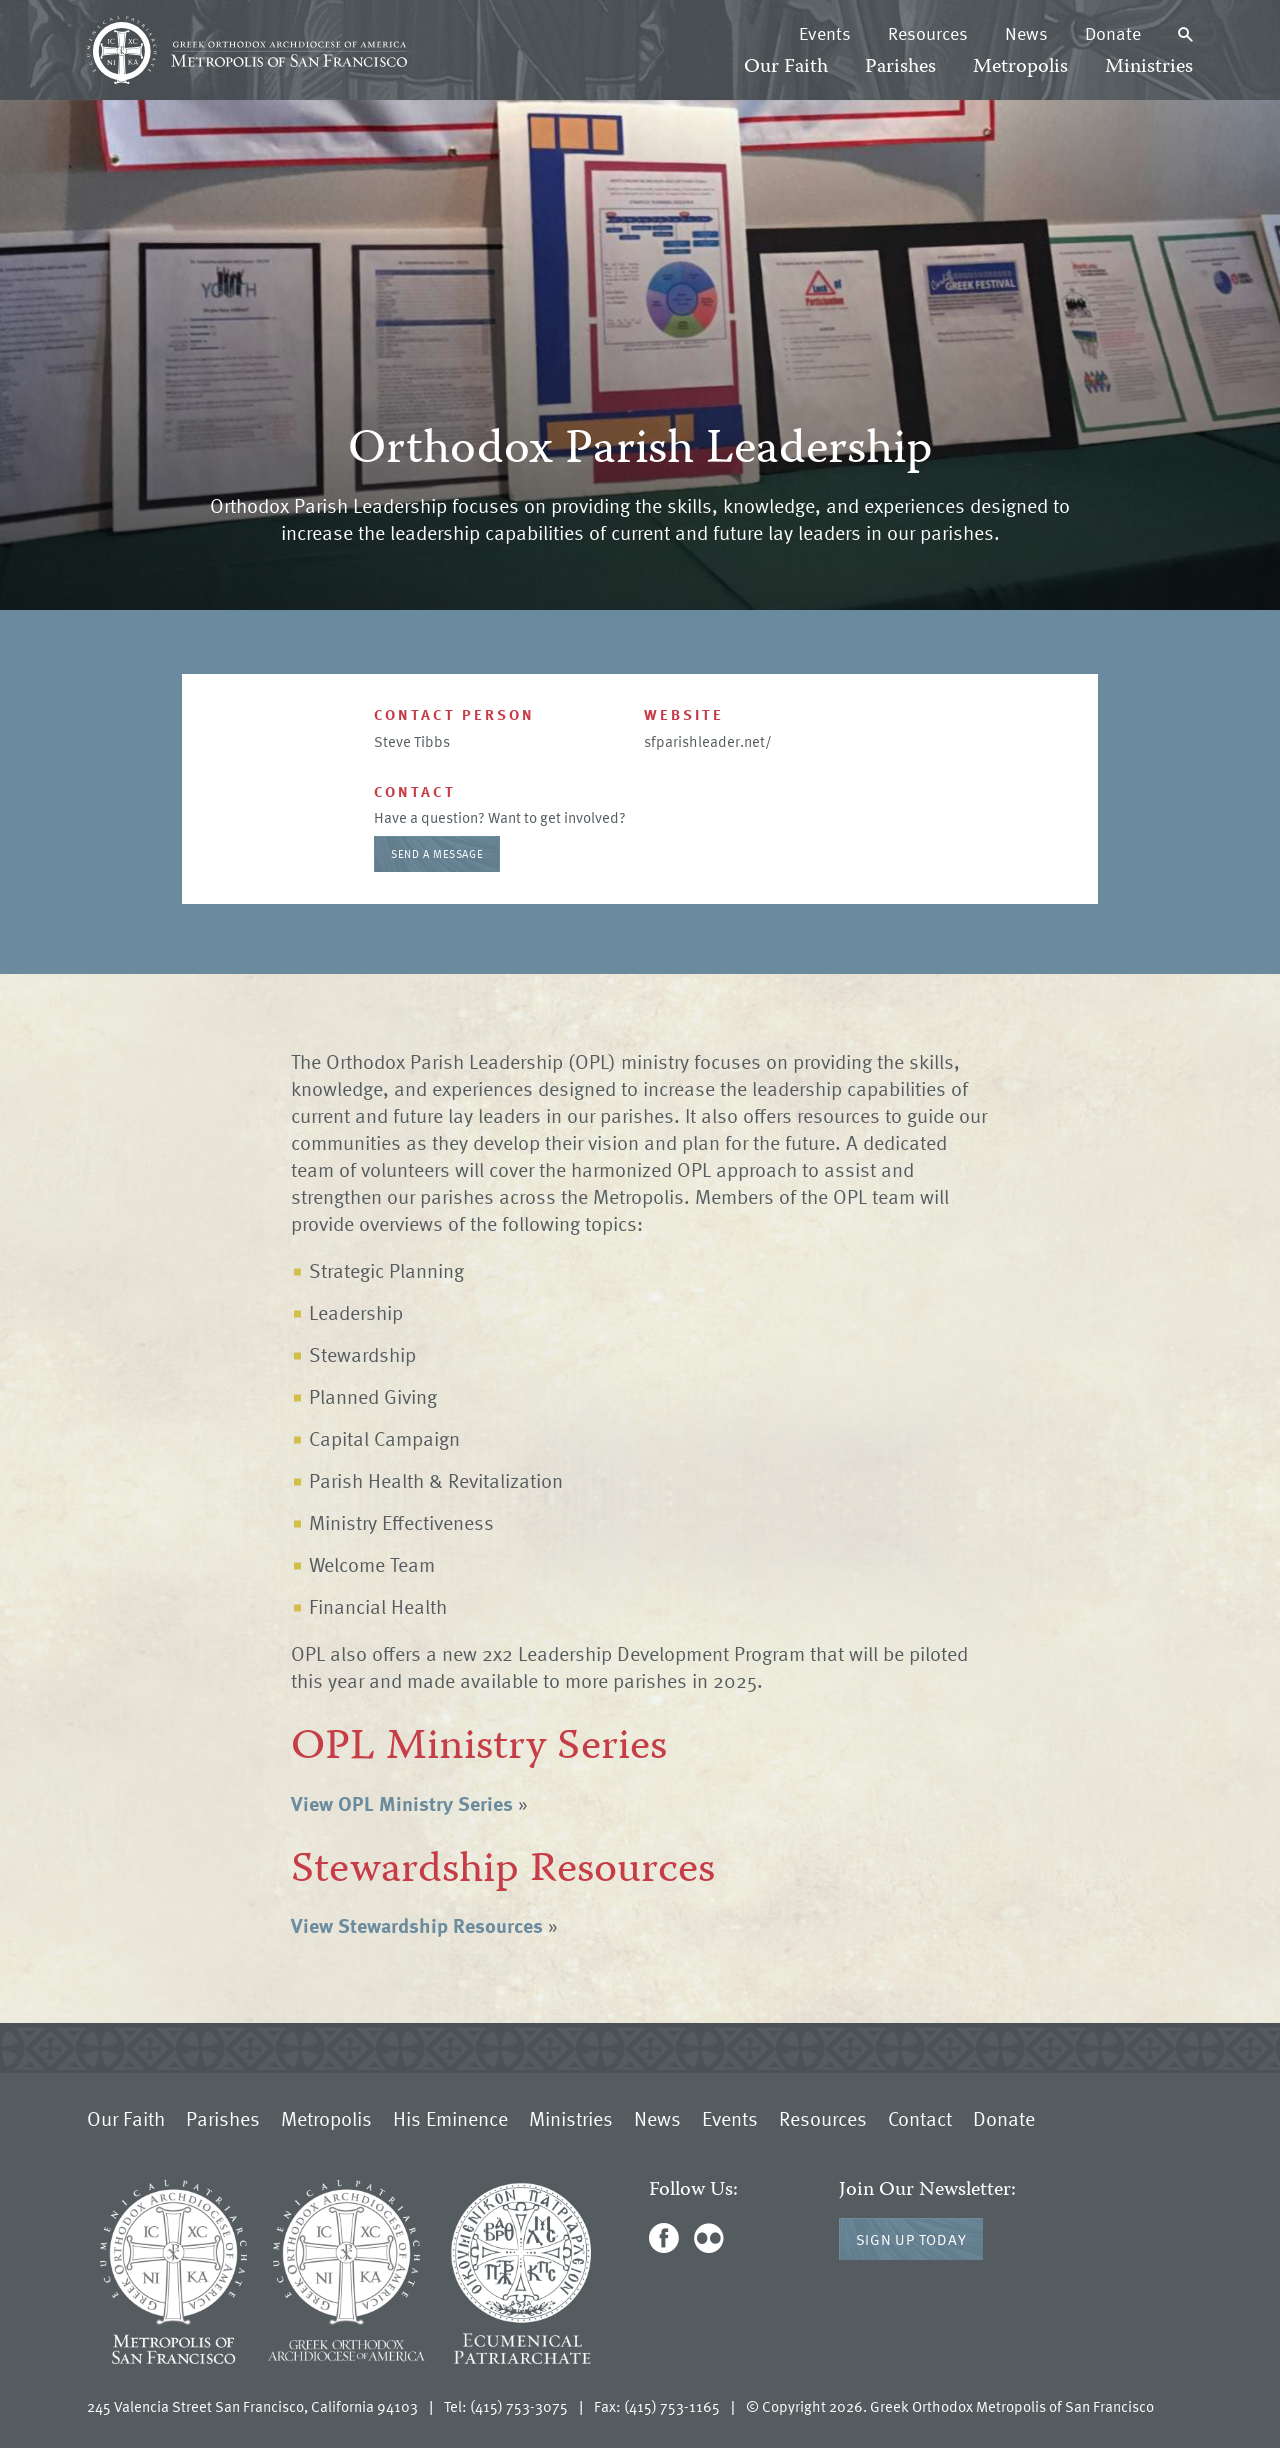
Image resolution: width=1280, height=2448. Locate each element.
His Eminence (450, 2118)
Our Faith (786, 67)
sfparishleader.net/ (708, 741)
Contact (920, 2118)
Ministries (1149, 67)
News (1026, 33)
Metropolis (1020, 67)
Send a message (437, 853)
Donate (1113, 33)
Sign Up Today (911, 2239)
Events (825, 33)
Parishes (900, 67)
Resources (928, 33)
